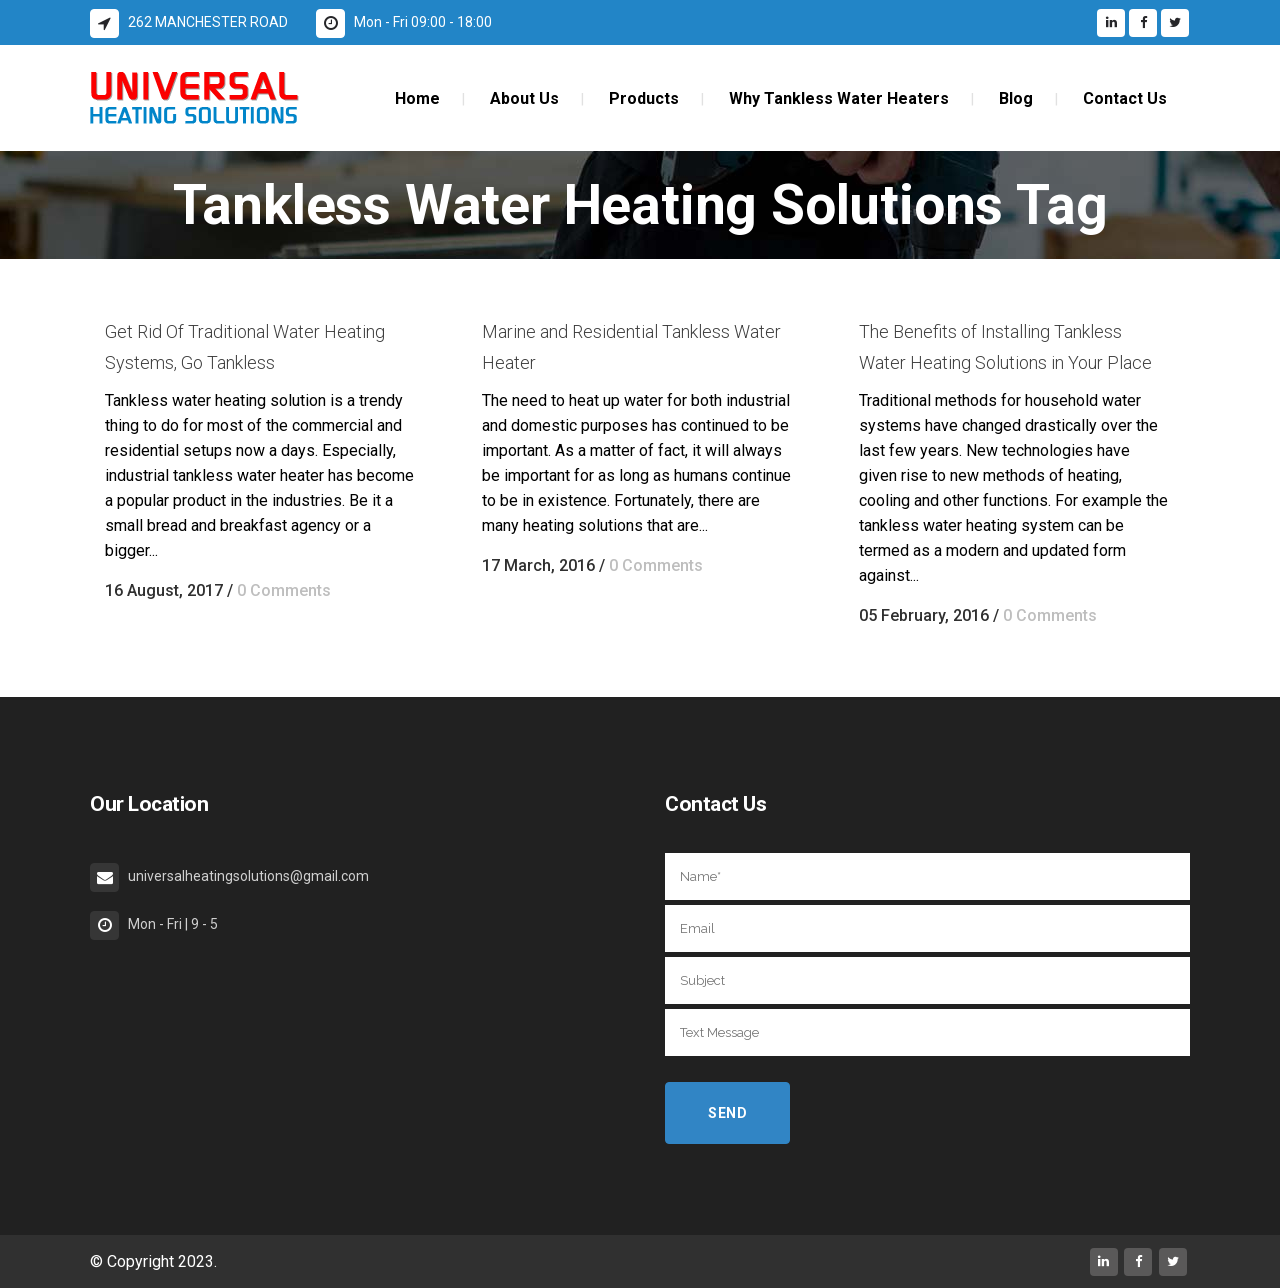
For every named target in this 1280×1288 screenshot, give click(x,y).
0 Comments (284, 590)
